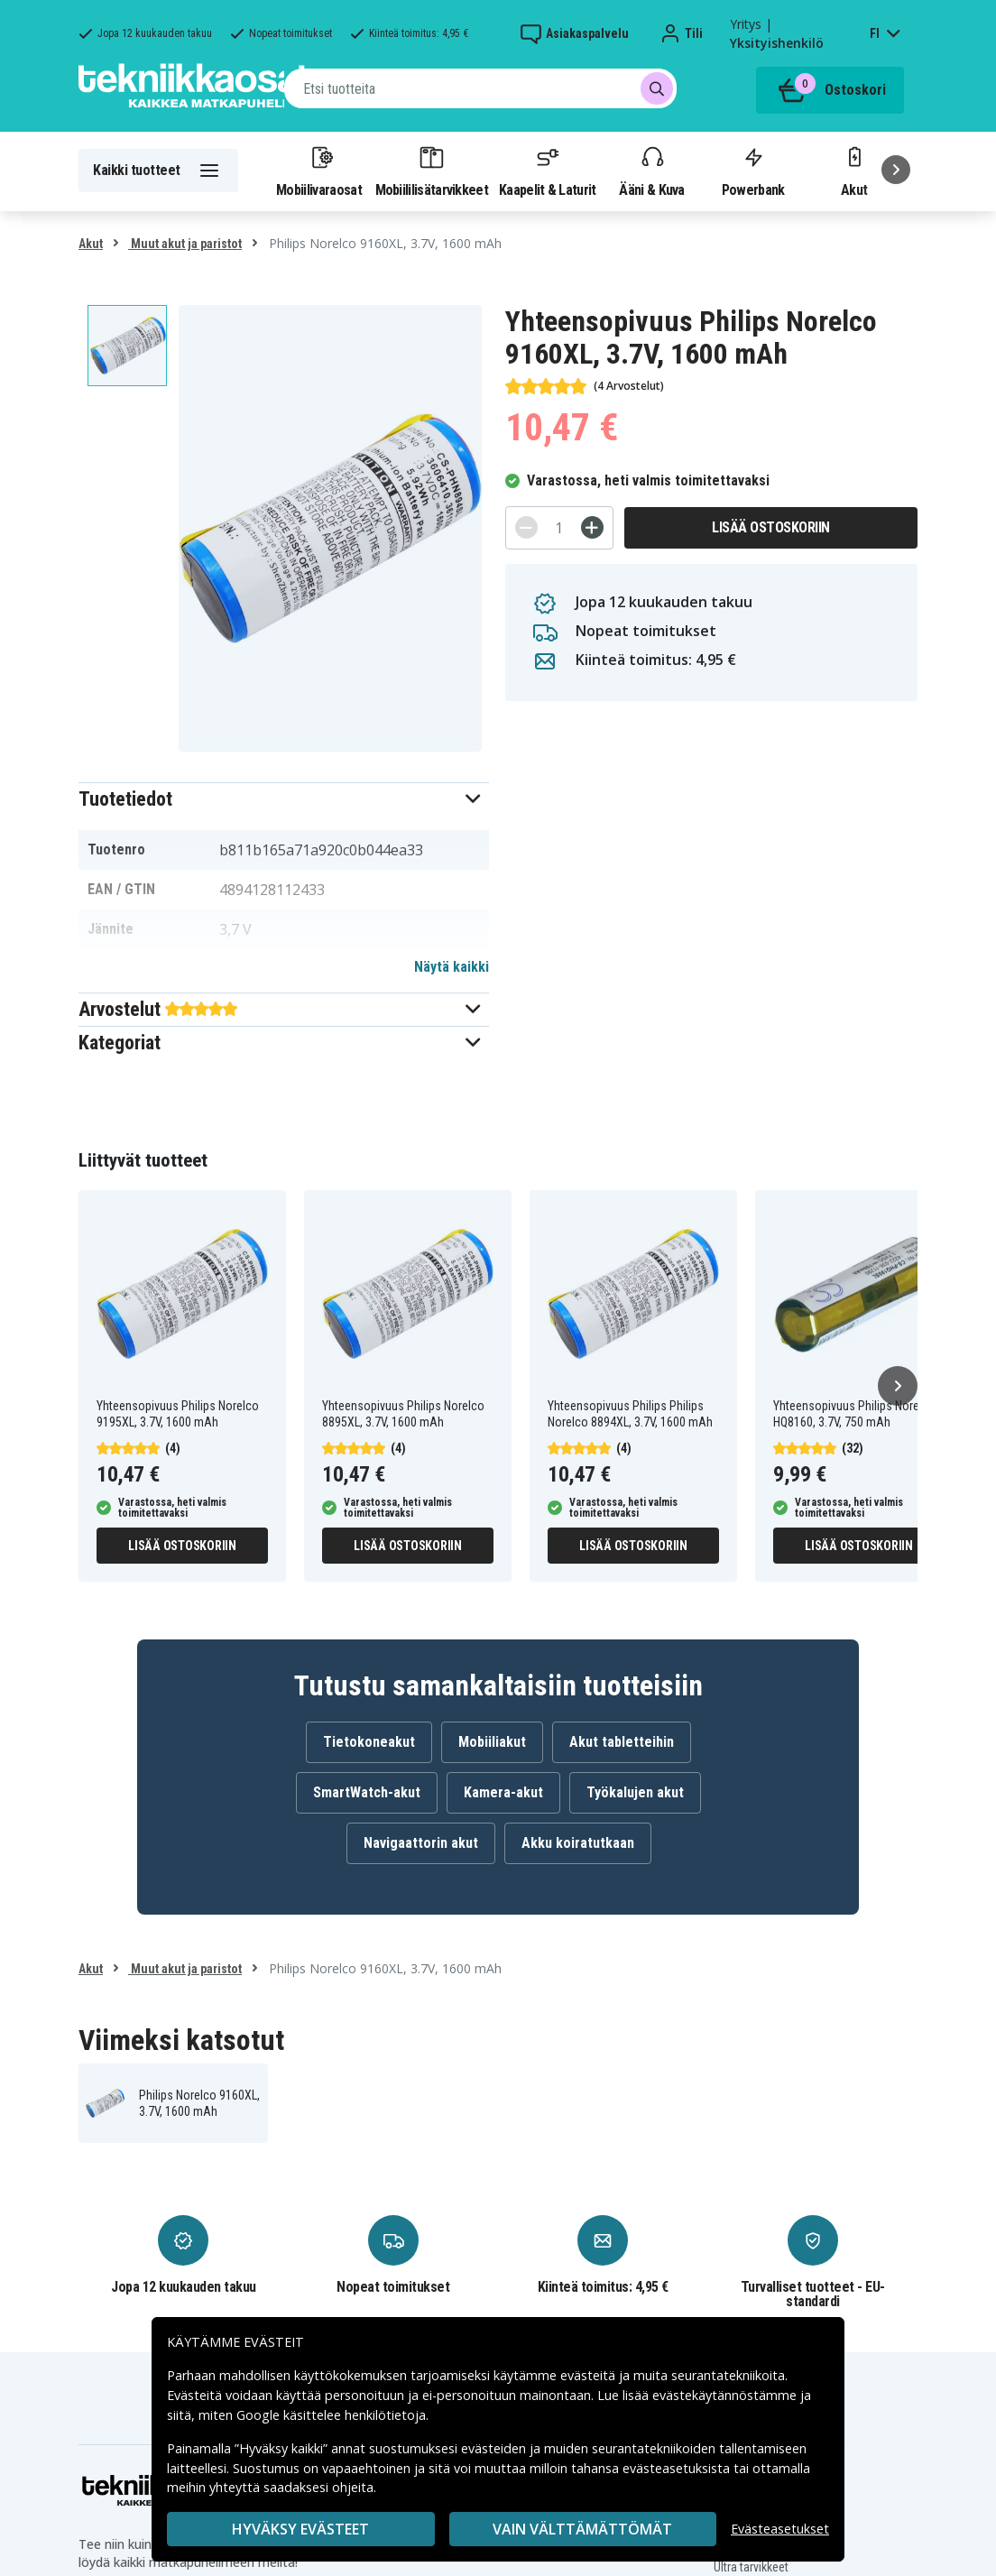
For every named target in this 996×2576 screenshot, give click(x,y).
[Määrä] (559, 528)
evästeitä (589, 2375)
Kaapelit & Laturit (547, 170)
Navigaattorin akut (421, 1842)
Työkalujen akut (635, 1792)
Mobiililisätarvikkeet (432, 170)
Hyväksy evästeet (300, 2529)
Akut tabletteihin (621, 1741)
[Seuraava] (895, 169)
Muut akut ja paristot (185, 243)
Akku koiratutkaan (577, 1842)
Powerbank (753, 170)
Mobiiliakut (492, 1741)
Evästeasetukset (780, 2528)
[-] (526, 527)
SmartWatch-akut (366, 1792)
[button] (283, 799)
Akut (90, 243)
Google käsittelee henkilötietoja (331, 2415)
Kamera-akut (503, 1792)
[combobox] (480, 88)
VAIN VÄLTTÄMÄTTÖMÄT (582, 2529)
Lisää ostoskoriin (771, 527)
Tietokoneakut (369, 1741)
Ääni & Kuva (651, 170)
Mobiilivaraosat (319, 170)
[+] (592, 527)
